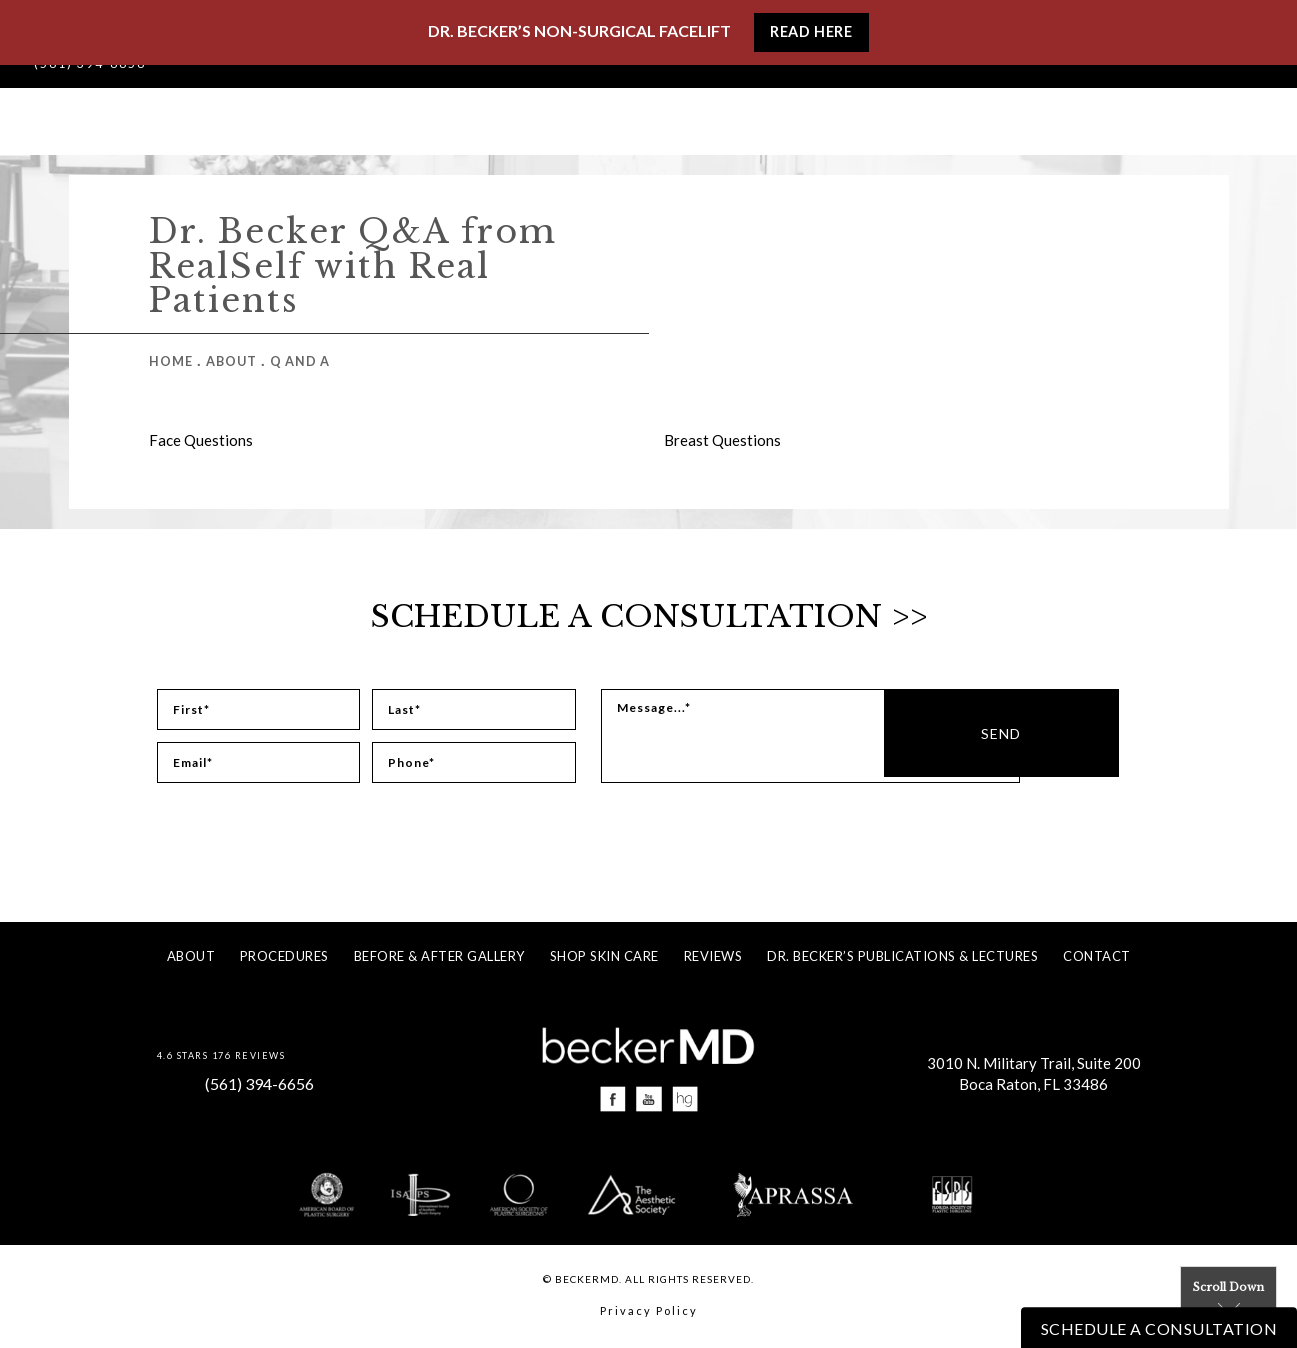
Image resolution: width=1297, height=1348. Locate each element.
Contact (1097, 956)
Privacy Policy (649, 1313)
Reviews (713, 956)
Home (171, 361)
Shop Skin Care (604, 956)
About (232, 361)
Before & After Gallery (439, 956)
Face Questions (201, 440)
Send (1091, 736)
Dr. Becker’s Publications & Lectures (902, 956)
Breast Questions (722, 440)
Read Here (811, 33)
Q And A (303, 361)
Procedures (284, 956)
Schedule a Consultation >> (648, 616)
